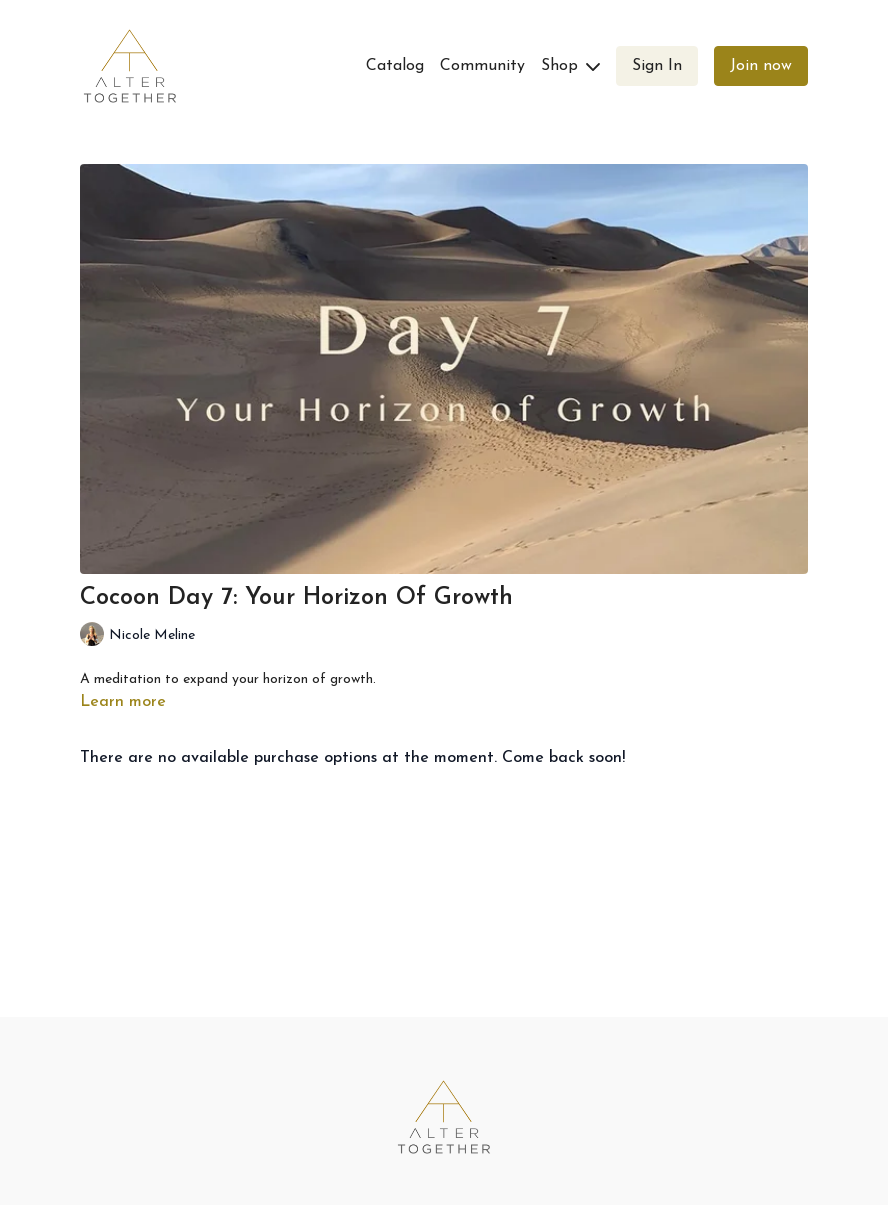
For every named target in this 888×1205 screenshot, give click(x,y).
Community (482, 66)
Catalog (395, 66)
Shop (570, 66)
